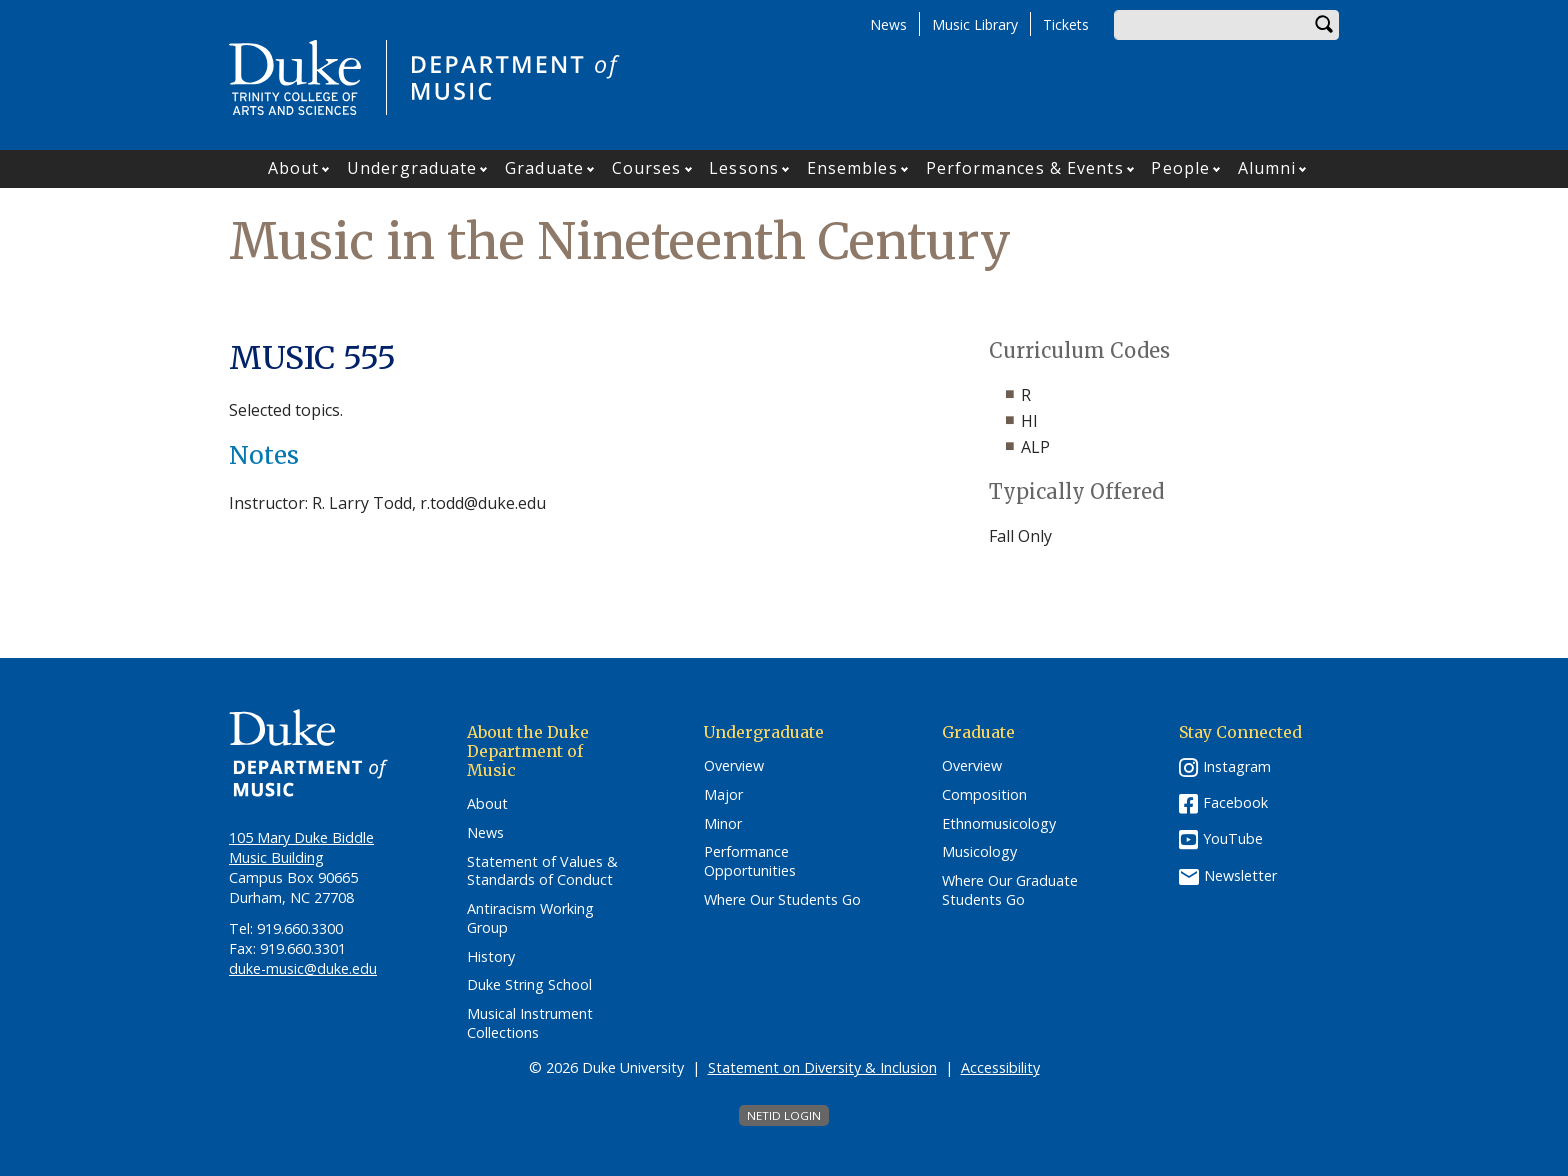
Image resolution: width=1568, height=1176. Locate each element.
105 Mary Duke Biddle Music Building (301, 847)
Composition (984, 795)
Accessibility (1000, 1067)
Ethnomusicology (999, 824)
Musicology (979, 852)
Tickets (1066, 24)
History (491, 957)
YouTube (1233, 838)
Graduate (544, 168)
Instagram (1237, 766)
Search (1324, 25)
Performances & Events (1025, 168)
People (1180, 168)
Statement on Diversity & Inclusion (822, 1067)
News (888, 24)
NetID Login (784, 1115)
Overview (734, 766)
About (294, 168)
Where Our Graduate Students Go (1010, 890)
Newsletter (1240, 875)
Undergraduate (412, 168)
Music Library (975, 24)
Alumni (1267, 168)
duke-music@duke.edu (303, 968)
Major (723, 795)
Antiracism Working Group (530, 918)
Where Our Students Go (782, 900)
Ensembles (852, 168)
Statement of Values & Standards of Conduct (542, 871)
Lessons (744, 168)
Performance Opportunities (750, 861)
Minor (723, 824)
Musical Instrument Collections (530, 1023)
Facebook (1235, 802)
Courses (647, 168)
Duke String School (529, 985)
